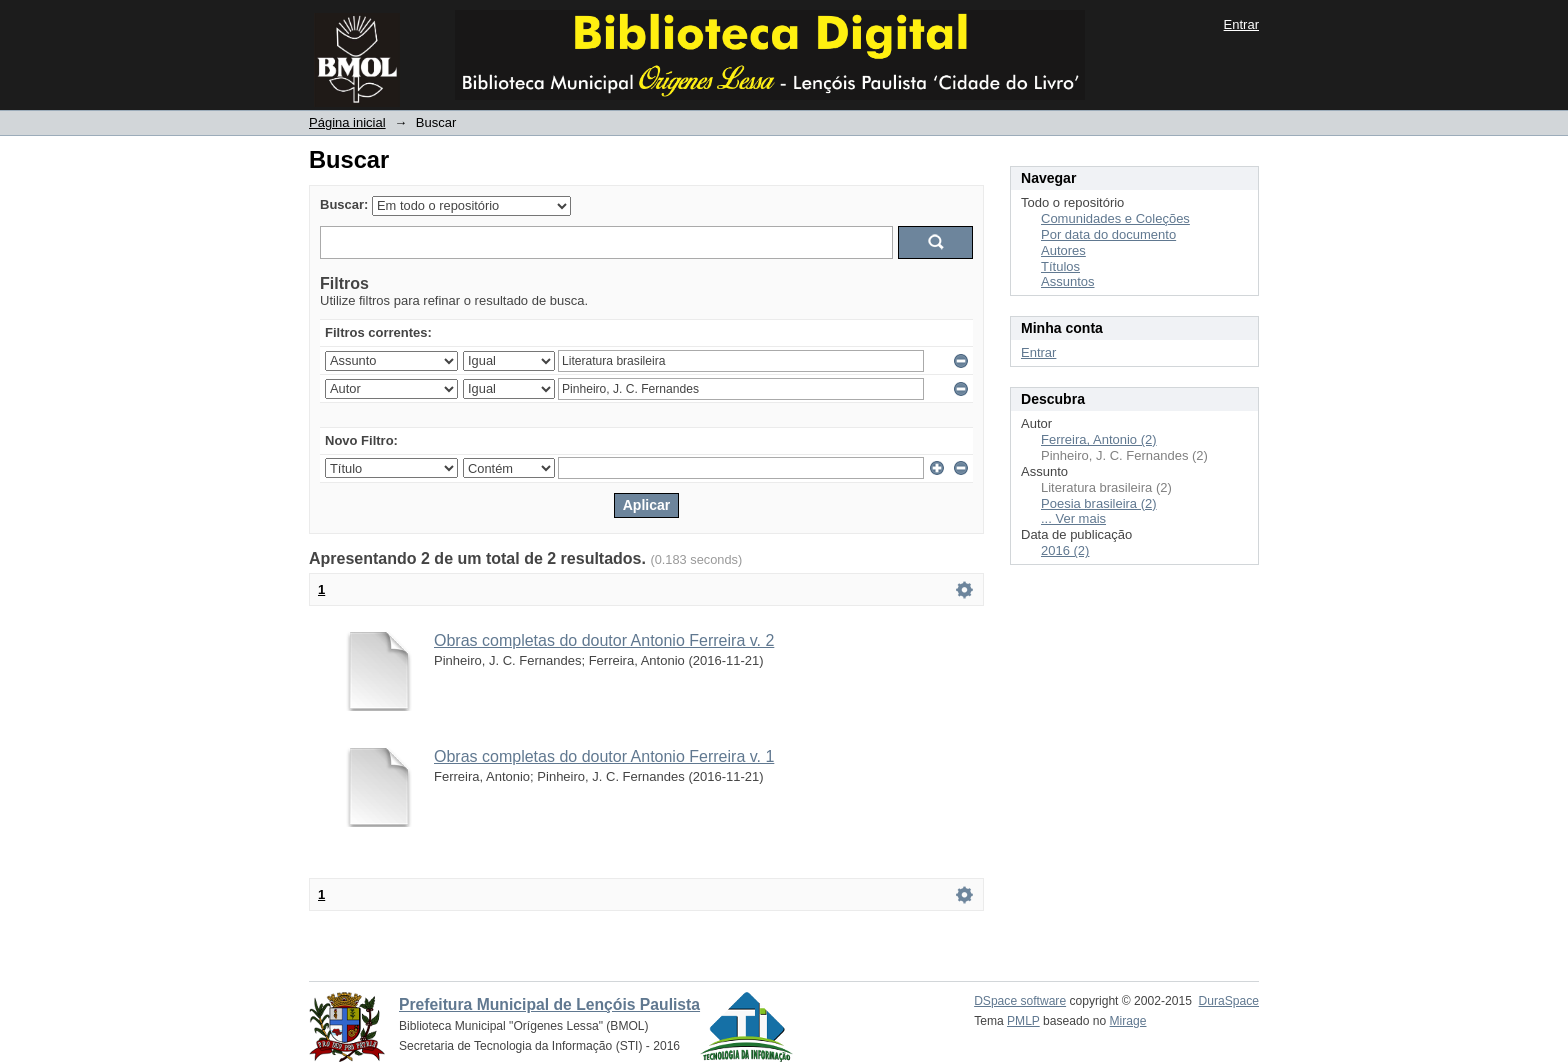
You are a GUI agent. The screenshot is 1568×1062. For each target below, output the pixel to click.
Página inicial (347, 122)
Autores (1063, 250)
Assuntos (1067, 281)
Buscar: (344, 204)
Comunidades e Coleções (1115, 218)
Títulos (1060, 266)
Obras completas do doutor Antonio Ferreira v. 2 (604, 640)
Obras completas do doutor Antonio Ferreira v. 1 (604, 756)
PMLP (1023, 1021)
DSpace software (1020, 1001)
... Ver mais (1073, 518)
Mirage (1128, 1021)
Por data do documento (1108, 234)
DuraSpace (1229, 1001)
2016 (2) (1065, 550)
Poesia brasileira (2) (1099, 503)
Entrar (1241, 24)
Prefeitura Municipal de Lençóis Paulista (549, 1004)
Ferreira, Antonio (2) (1099, 439)
